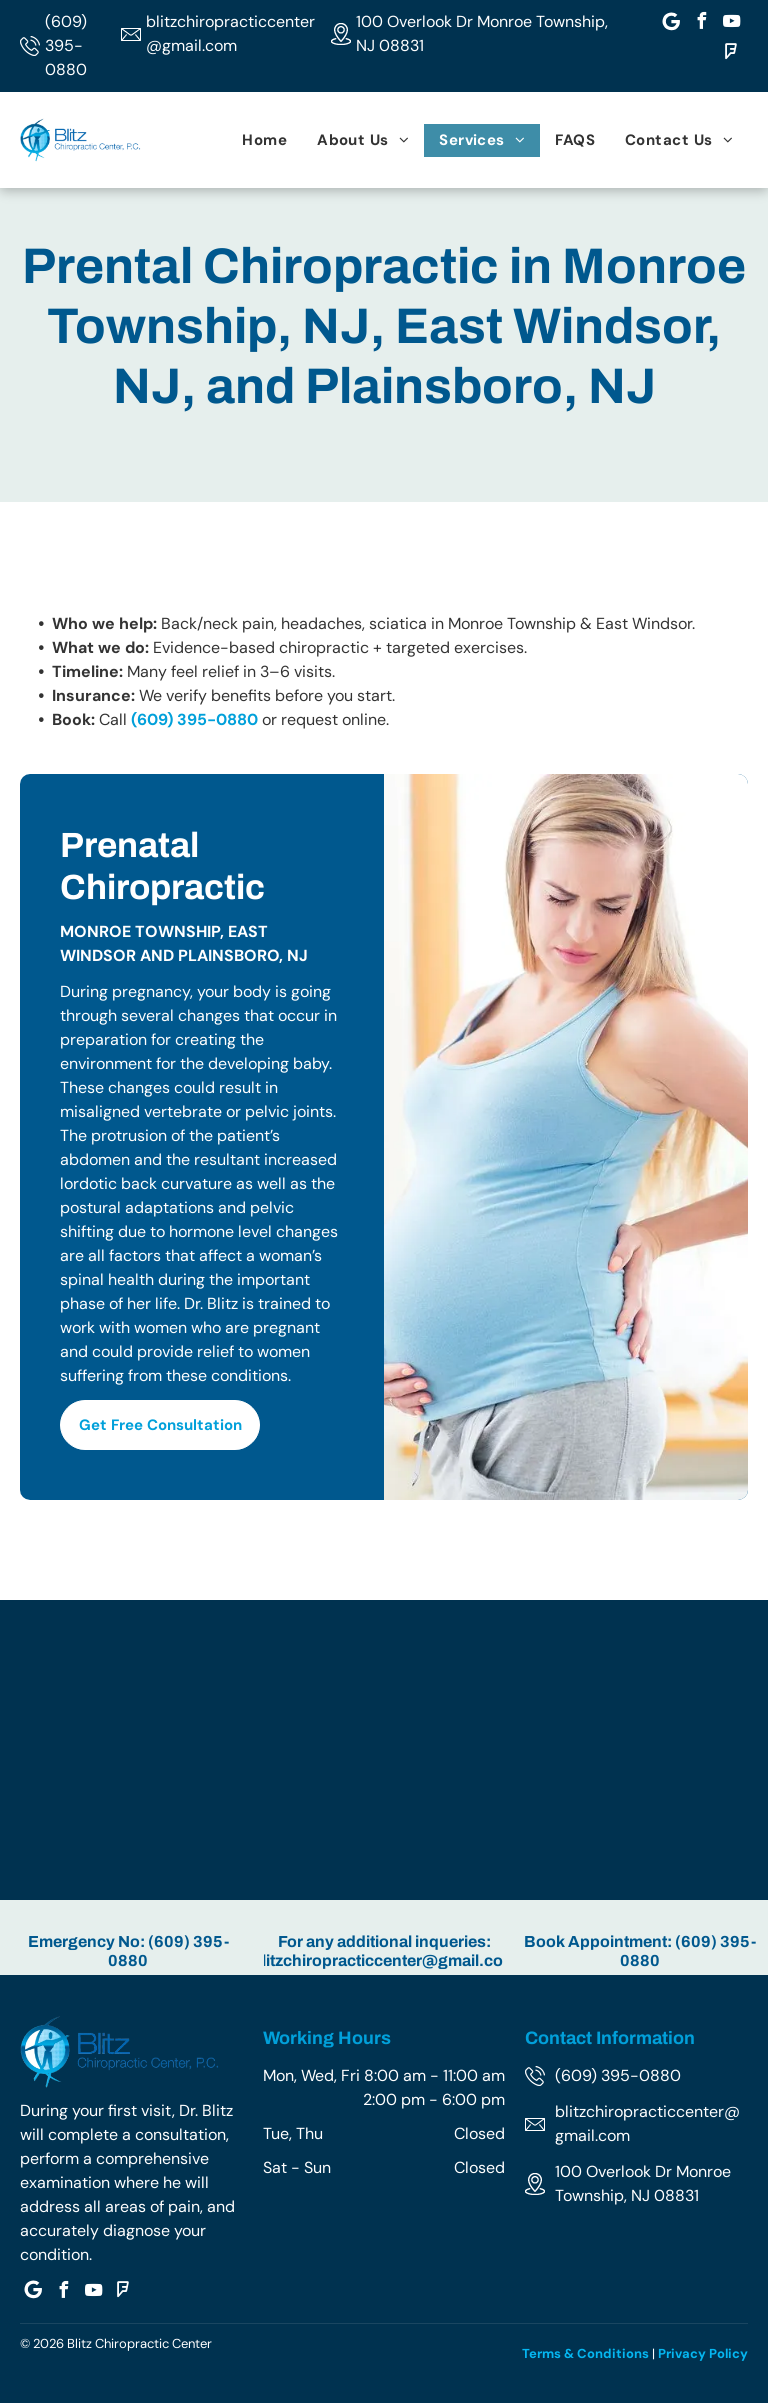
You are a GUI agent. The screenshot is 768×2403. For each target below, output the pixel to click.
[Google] (671, 23)
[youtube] (731, 23)
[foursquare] (731, 54)
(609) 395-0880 (66, 45)
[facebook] (701, 23)
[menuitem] (264, 140)
